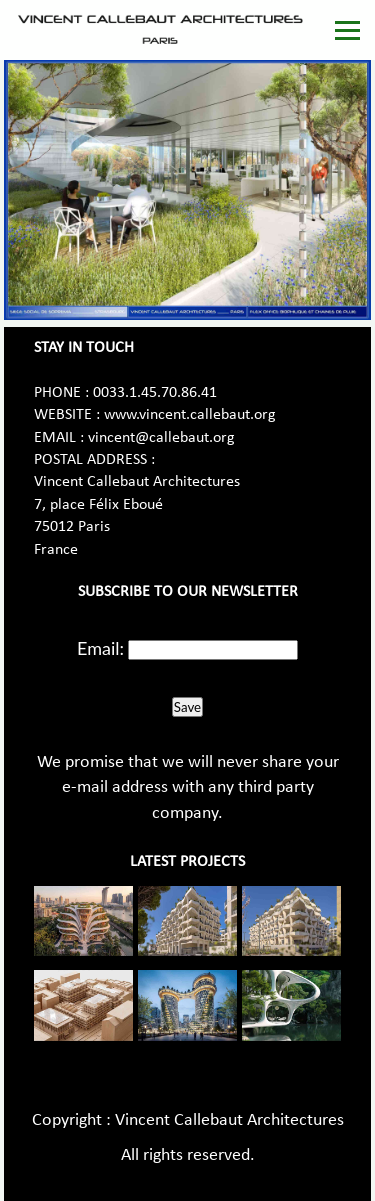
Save (187, 707)
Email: (100, 648)
